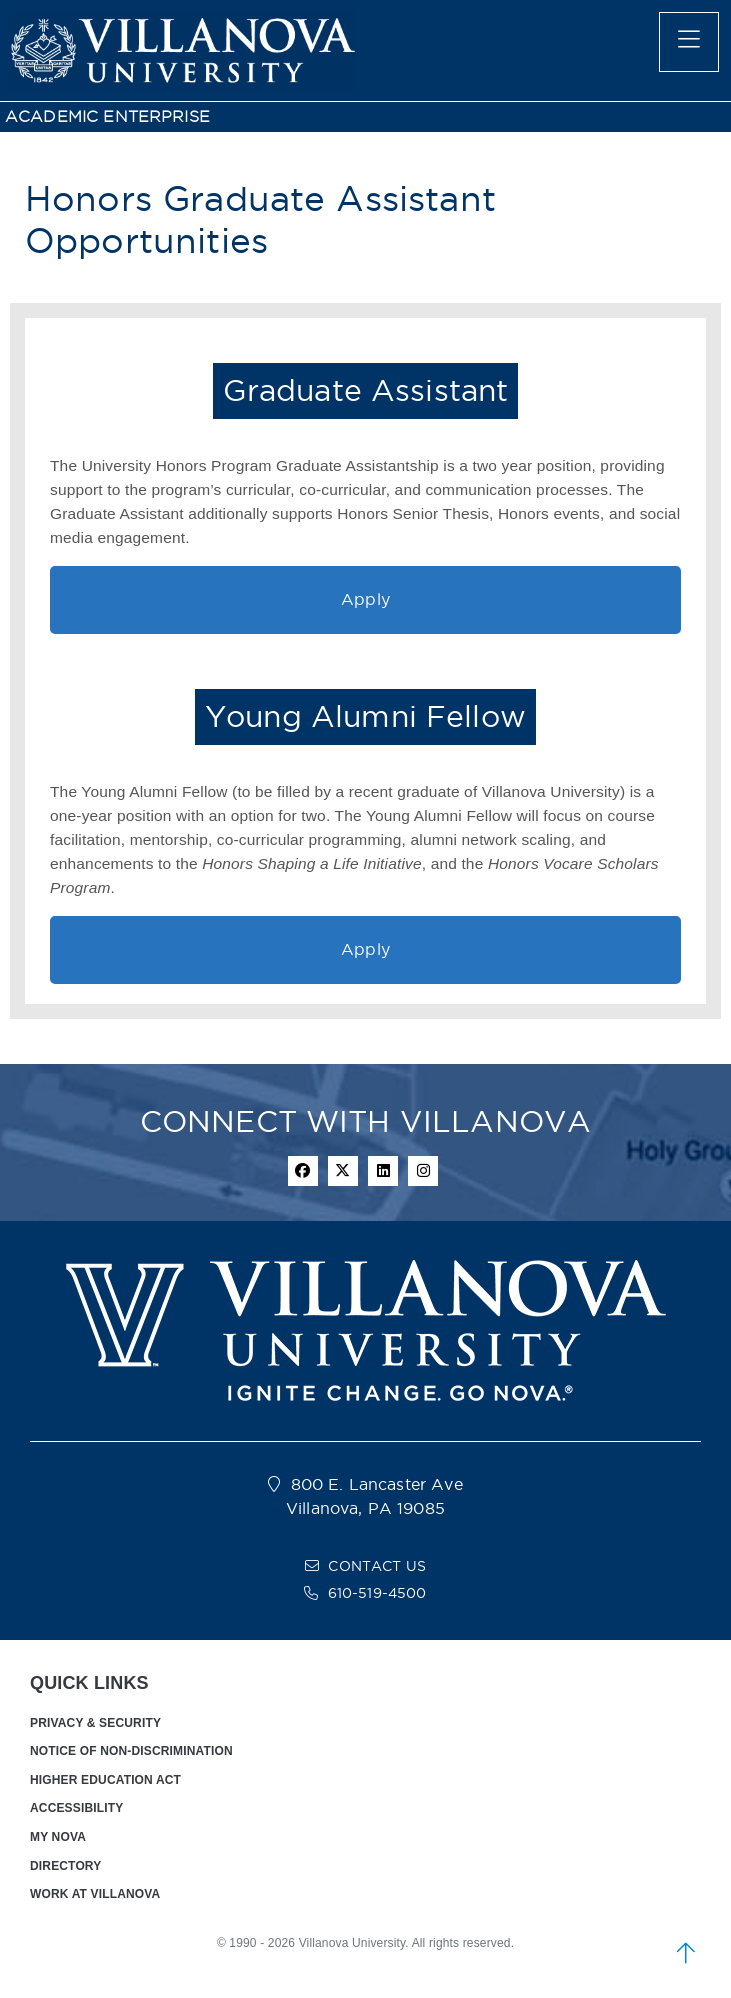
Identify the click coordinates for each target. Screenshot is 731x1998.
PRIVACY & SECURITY (95, 1723)
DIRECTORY (65, 1866)
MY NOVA (58, 1837)
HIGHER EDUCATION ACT (105, 1780)
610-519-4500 (377, 1593)
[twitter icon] (343, 1171)
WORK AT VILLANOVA (95, 1894)
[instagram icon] (423, 1171)
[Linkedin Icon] (383, 1171)
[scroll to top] (686, 1953)
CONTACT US (377, 1566)
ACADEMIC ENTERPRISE (107, 116)
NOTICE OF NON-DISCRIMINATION (131, 1751)
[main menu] (689, 42)
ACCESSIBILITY (76, 1808)
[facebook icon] (303, 1171)
